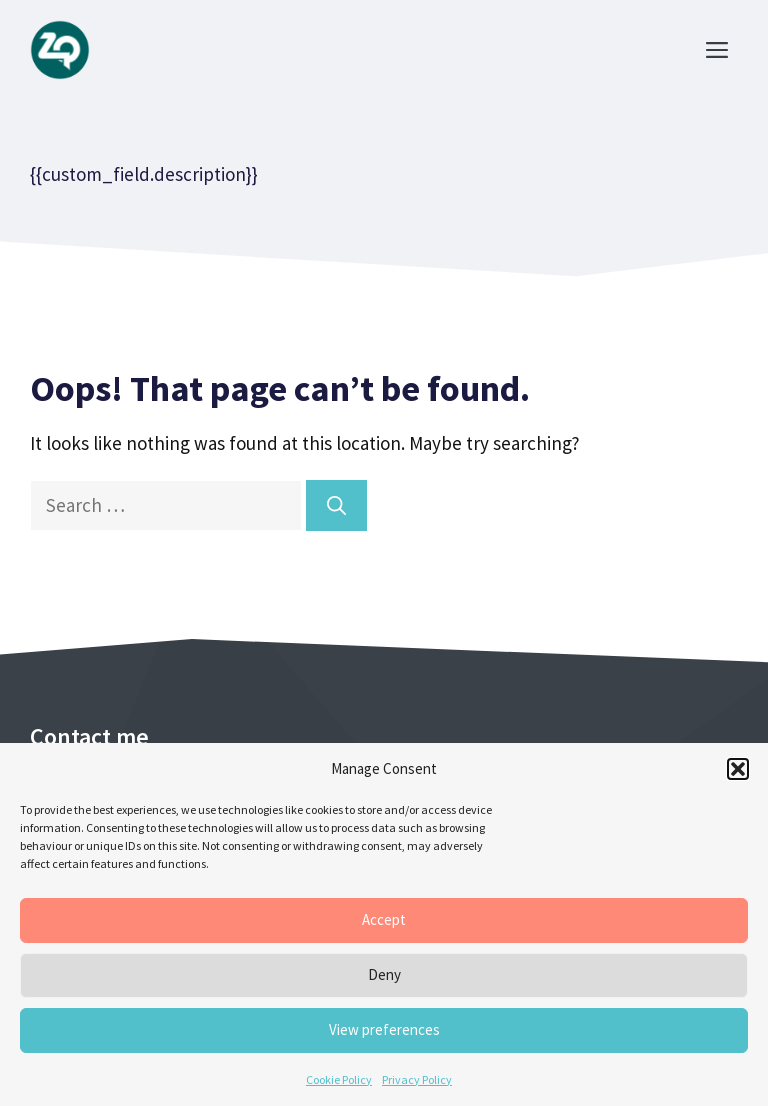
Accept (384, 919)
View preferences (384, 1029)
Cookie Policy (339, 1079)
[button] (738, 769)
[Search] (336, 505)
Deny (384, 974)
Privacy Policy (417, 1079)
